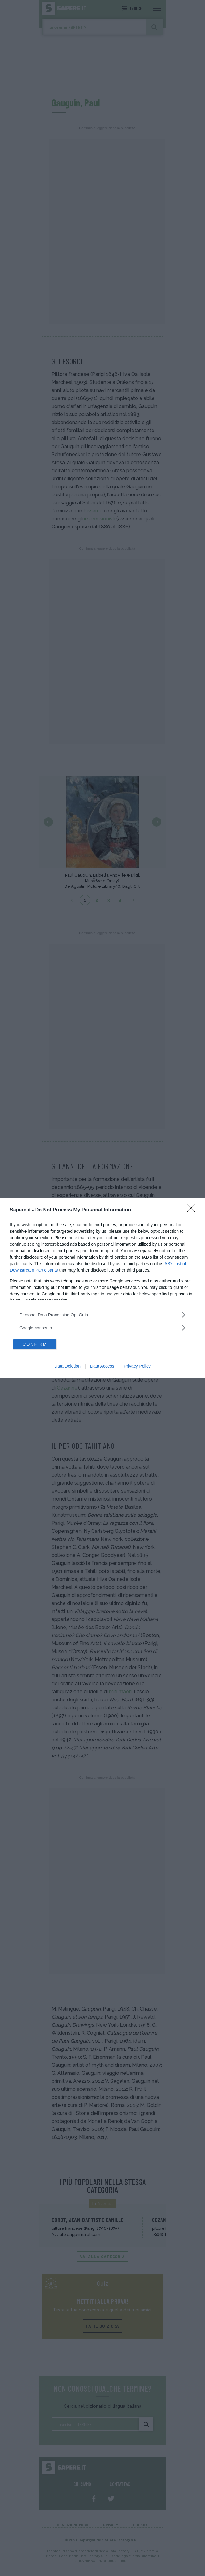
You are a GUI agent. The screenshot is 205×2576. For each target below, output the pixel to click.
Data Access (102, 1366)
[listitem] (102, 1314)
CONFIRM (35, 1344)
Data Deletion (67, 1366)
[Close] (193, 1210)
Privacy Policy (137, 1366)
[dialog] (102, 1288)
